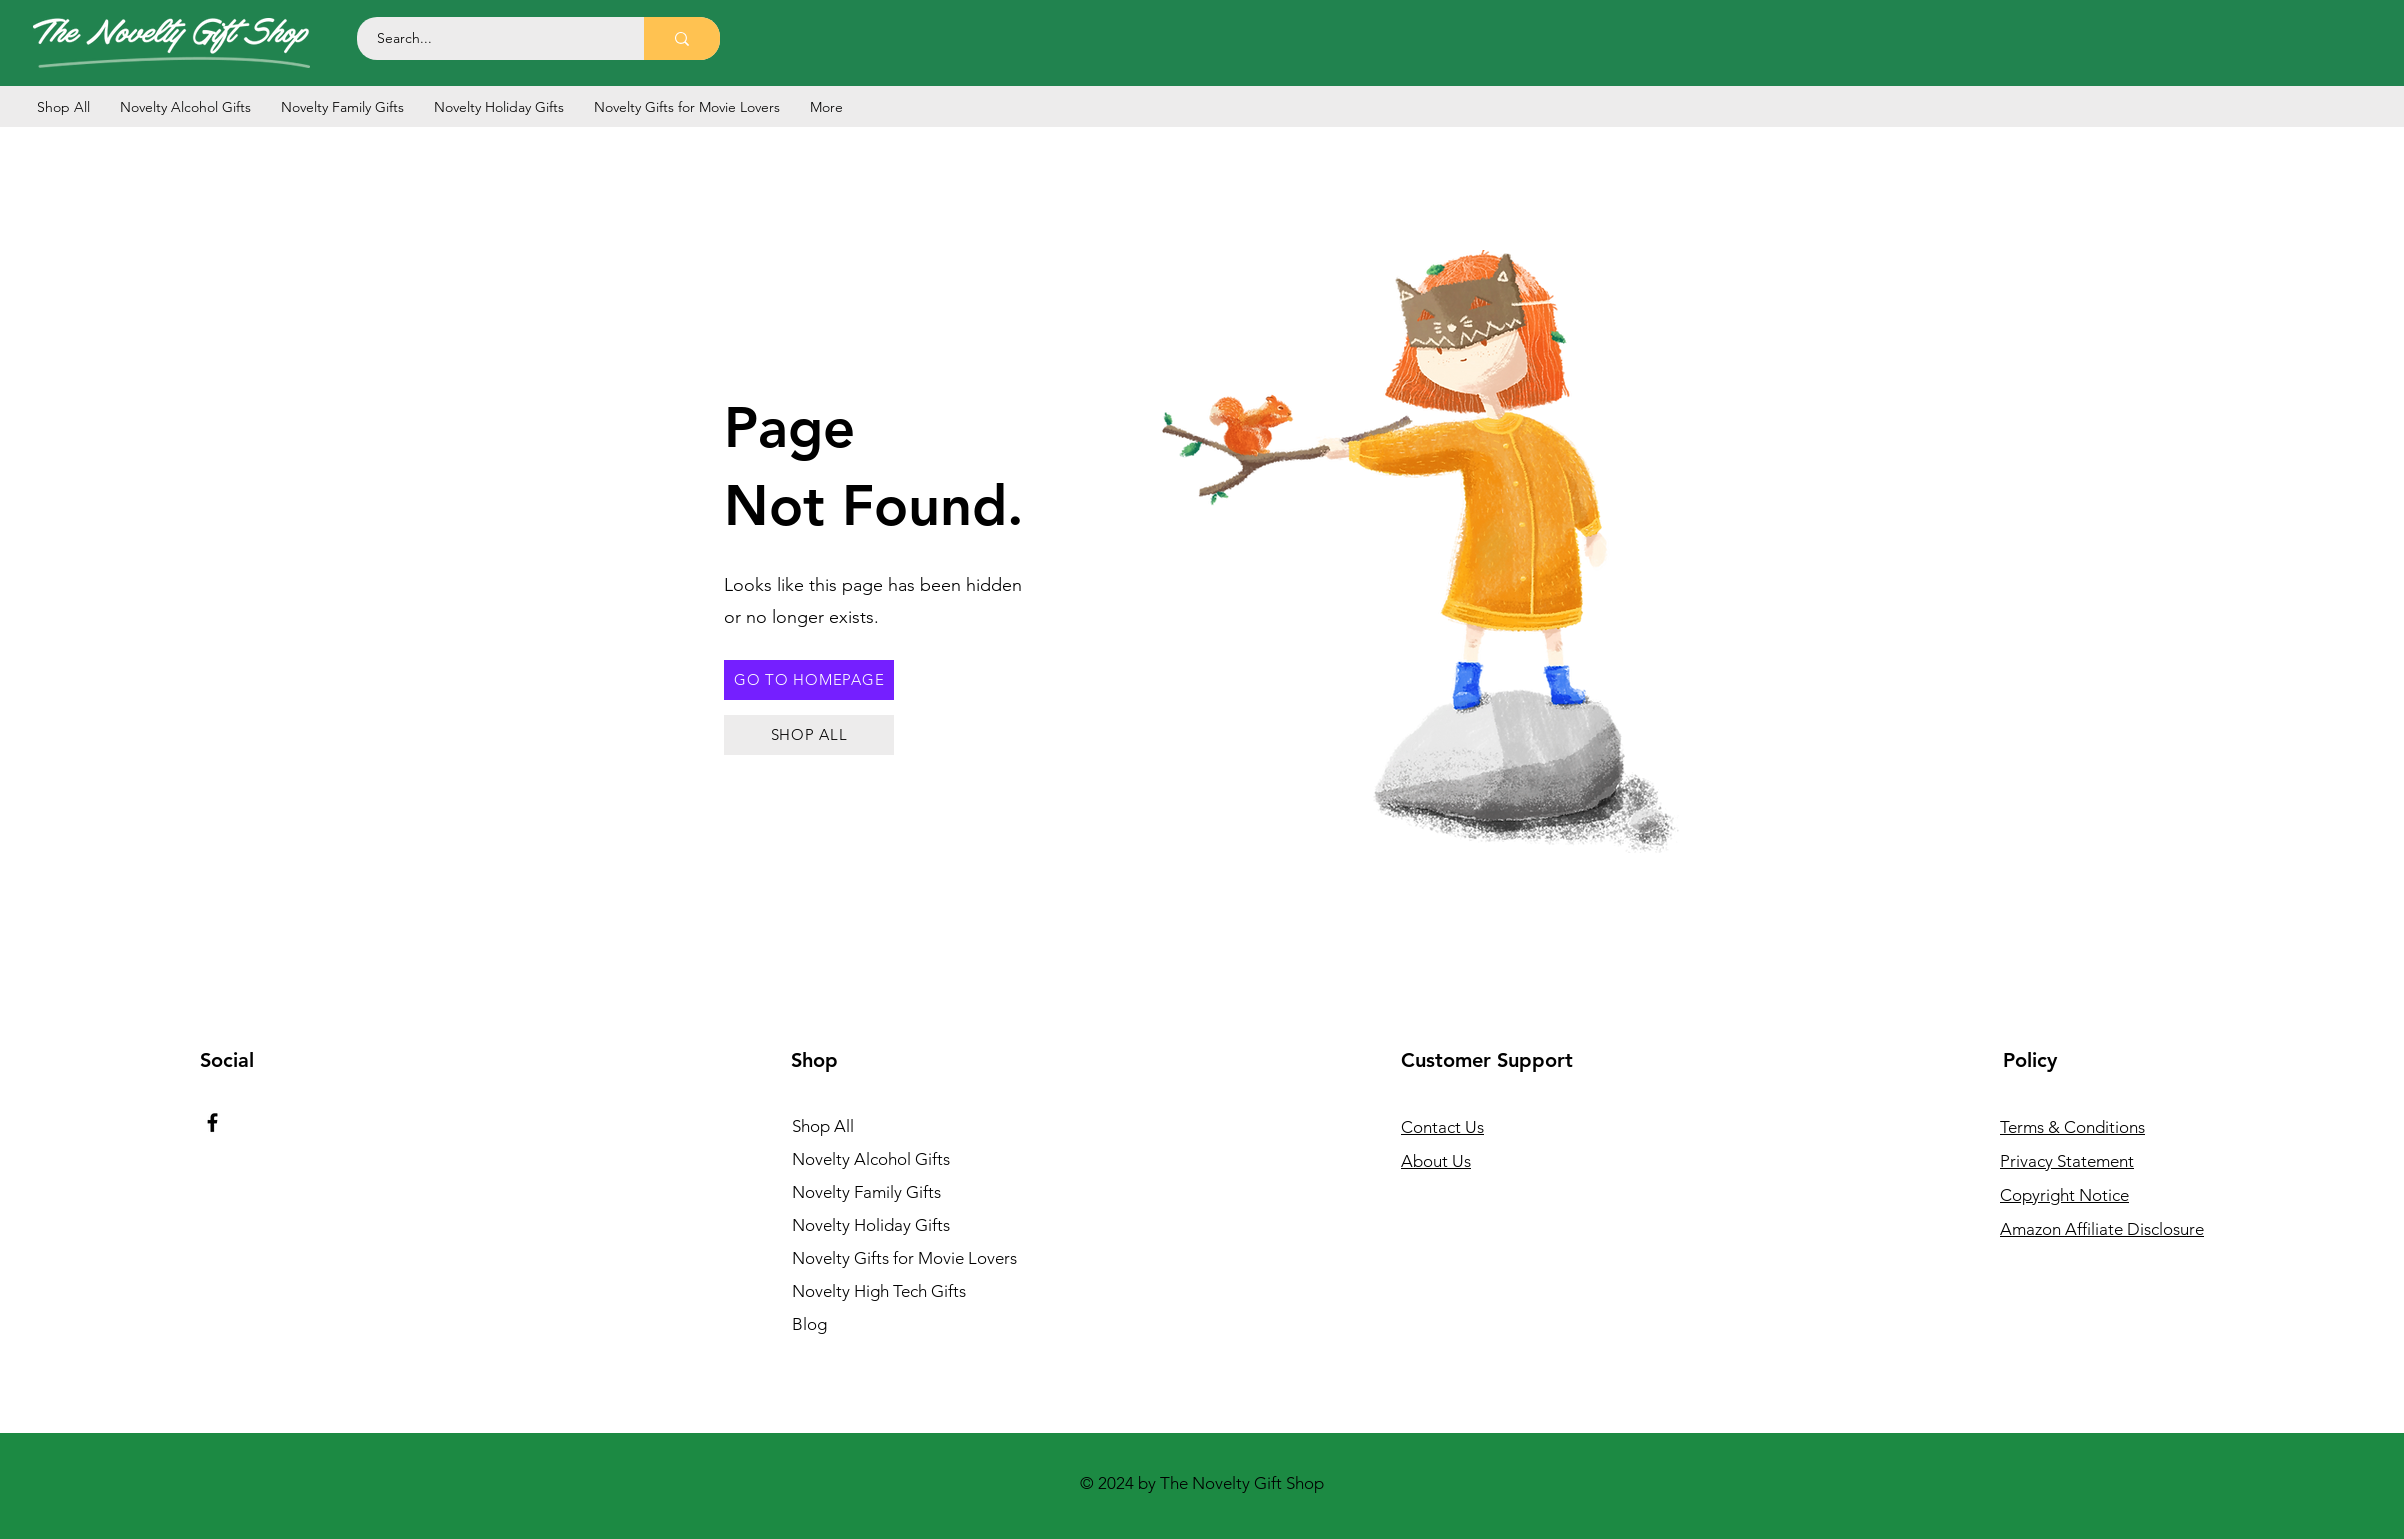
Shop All (823, 1126)
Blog (809, 1324)
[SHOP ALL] (809, 735)
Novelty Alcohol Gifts (871, 1159)
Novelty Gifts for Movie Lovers (901, 1258)
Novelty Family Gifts (866, 1192)
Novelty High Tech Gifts (879, 1291)
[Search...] (489, 38)
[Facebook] (212, 1122)
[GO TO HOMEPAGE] (809, 680)
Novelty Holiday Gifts (871, 1225)
